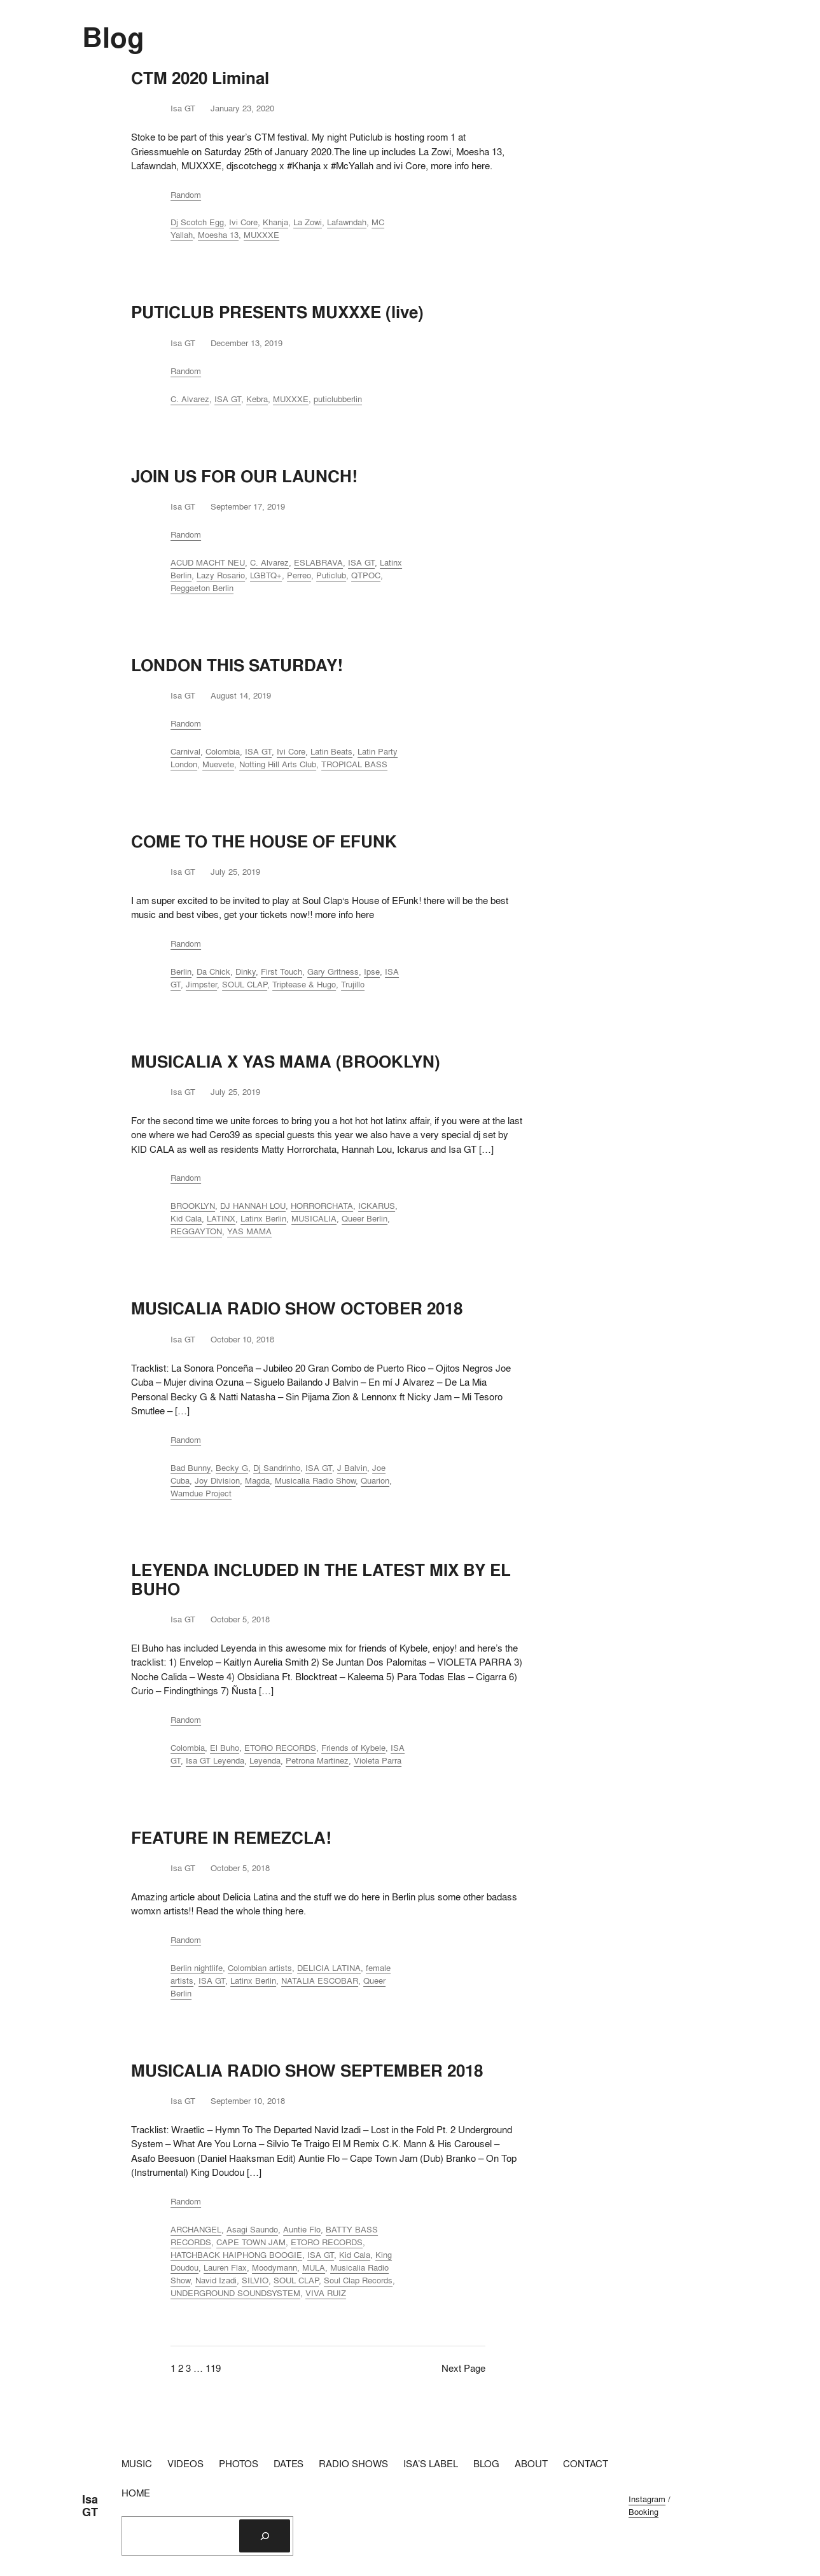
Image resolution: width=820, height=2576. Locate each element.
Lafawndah (346, 222)
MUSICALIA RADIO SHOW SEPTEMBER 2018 (307, 2070)
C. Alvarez (189, 399)
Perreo (299, 575)
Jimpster (201, 984)
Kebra (257, 399)
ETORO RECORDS (280, 1747)
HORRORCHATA (322, 1205)
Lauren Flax (225, 2267)
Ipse (372, 971)
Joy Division (217, 1480)
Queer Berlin (364, 1218)
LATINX (221, 1218)
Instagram (647, 2499)
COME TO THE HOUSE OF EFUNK (264, 841)
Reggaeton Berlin (201, 588)
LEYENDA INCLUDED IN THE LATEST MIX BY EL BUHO (321, 1579)
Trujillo (353, 984)
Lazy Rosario (221, 575)
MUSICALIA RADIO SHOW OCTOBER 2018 (296, 1308)
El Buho (224, 1747)
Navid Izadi (216, 2280)
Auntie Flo (302, 2229)
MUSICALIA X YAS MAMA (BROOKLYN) (285, 1061)
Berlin (180, 971)
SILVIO (255, 2280)
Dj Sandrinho (276, 1467)
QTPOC (365, 575)
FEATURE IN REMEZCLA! (231, 1837)
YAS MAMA (249, 1231)
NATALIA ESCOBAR (319, 1980)
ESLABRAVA (318, 562)
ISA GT (227, 399)
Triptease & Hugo (304, 984)
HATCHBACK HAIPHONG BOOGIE (236, 2254)
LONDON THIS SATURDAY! (237, 665)
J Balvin (352, 1467)
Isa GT (90, 2505)
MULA (313, 2267)
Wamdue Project (201, 1493)
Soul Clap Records (358, 2280)
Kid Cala (186, 1218)
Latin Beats (331, 751)
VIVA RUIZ (325, 2293)
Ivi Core (243, 222)
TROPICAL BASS (354, 764)
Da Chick (213, 971)
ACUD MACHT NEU (207, 562)
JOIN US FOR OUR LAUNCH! (244, 476)
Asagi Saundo (252, 2229)
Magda (257, 1480)
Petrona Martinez (317, 1760)
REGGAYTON (196, 1231)
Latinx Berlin (263, 1218)
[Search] (264, 2535)
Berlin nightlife (196, 1968)
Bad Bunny (190, 1467)
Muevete (218, 764)
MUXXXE (261, 234)
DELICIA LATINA (329, 1968)
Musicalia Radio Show (315, 1480)
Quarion (375, 1480)
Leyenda (265, 1760)
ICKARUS (376, 1205)
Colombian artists (260, 1968)
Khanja (275, 222)
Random (185, 194)
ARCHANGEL (195, 2229)
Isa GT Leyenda (215, 1760)
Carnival (185, 751)
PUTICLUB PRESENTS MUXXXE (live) (277, 312)
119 (213, 2368)
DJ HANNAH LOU (253, 1205)
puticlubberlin (338, 399)
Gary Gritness (333, 971)
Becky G (232, 1467)
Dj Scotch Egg (197, 222)
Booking (643, 2511)
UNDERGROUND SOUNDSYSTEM (235, 2293)
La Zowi (307, 222)
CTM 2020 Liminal (200, 78)
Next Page (463, 2368)
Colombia (222, 751)
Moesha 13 (218, 234)
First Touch (281, 971)
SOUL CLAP (244, 984)
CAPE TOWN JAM (251, 2242)
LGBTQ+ (266, 575)
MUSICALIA (314, 1218)
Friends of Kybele (353, 1747)
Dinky (245, 971)
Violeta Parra (377, 1760)
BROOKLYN (192, 1205)
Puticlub (331, 575)
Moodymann (274, 2267)
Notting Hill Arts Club (277, 764)
